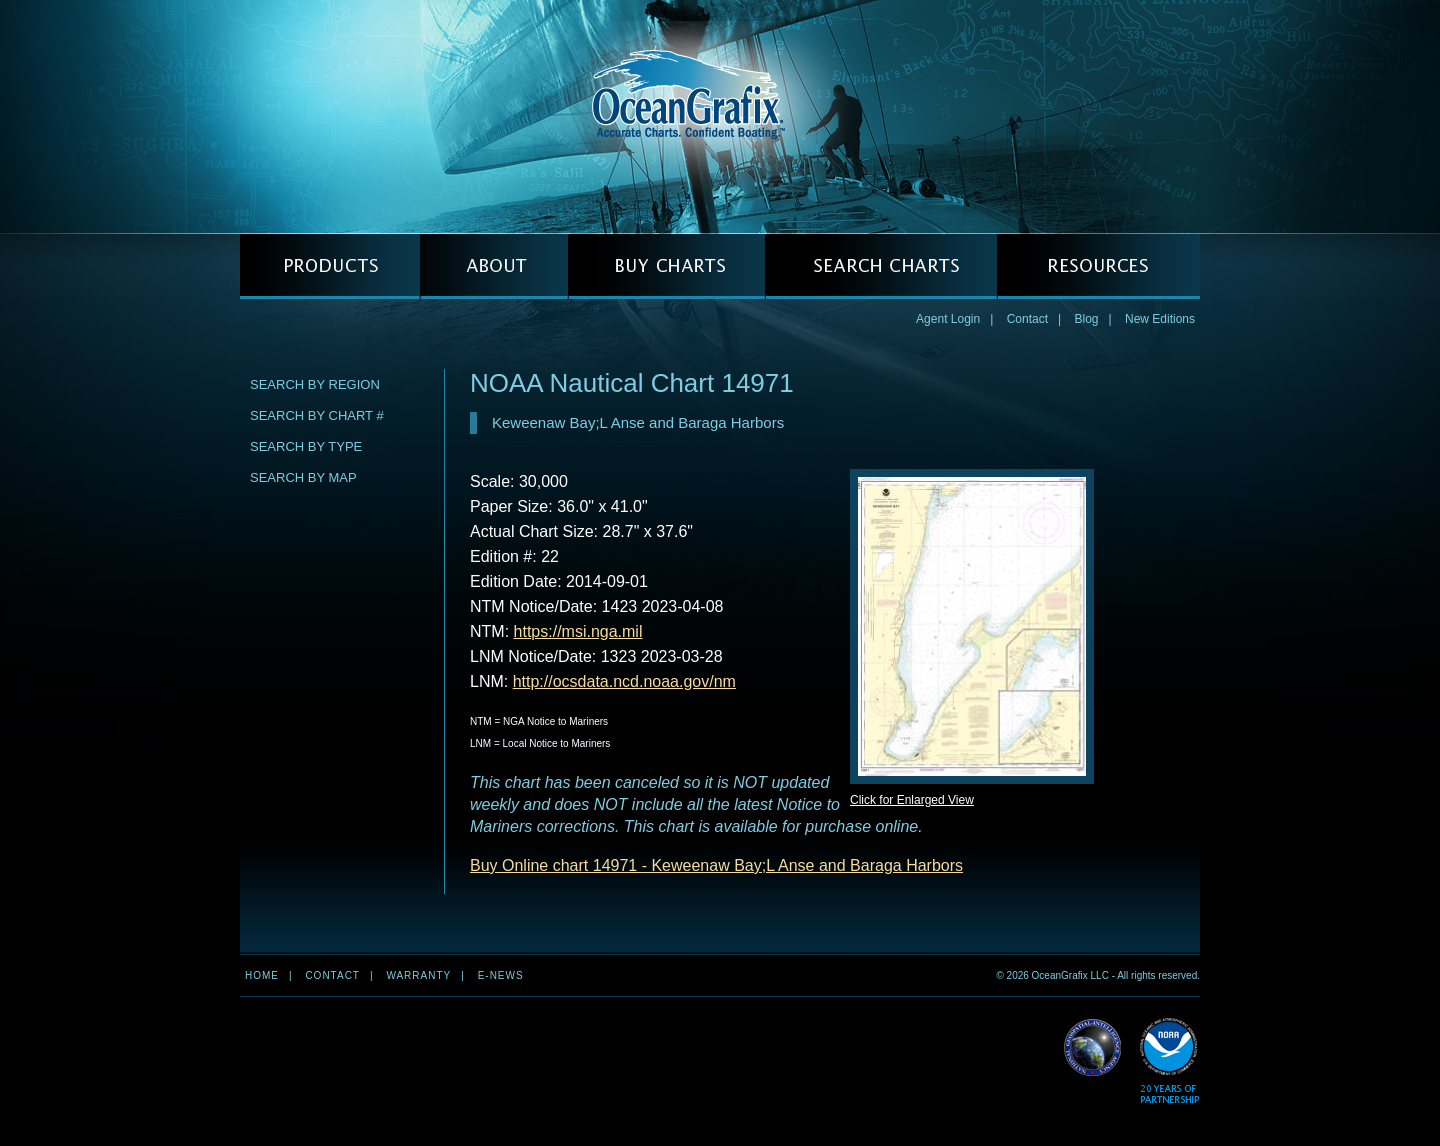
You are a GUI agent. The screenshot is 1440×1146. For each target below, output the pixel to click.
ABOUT (494, 266)
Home (262, 975)
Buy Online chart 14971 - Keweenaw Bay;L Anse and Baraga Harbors (716, 865)
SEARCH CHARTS (881, 266)
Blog (1086, 319)
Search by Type (306, 446)
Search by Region (315, 384)
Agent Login (948, 319)
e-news (501, 975)
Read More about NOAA (1169, 1061)
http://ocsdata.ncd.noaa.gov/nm (624, 681)
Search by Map (303, 477)
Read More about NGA (1093, 1048)
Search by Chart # (317, 415)
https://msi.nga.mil (578, 631)
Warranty (418, 975)
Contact (1027, 319)
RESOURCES (1098, 266)
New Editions (1160, 319)
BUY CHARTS (666, 266)
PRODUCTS (330, 266)
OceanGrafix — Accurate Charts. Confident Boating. (720, 116)
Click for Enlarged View (912, 800)
